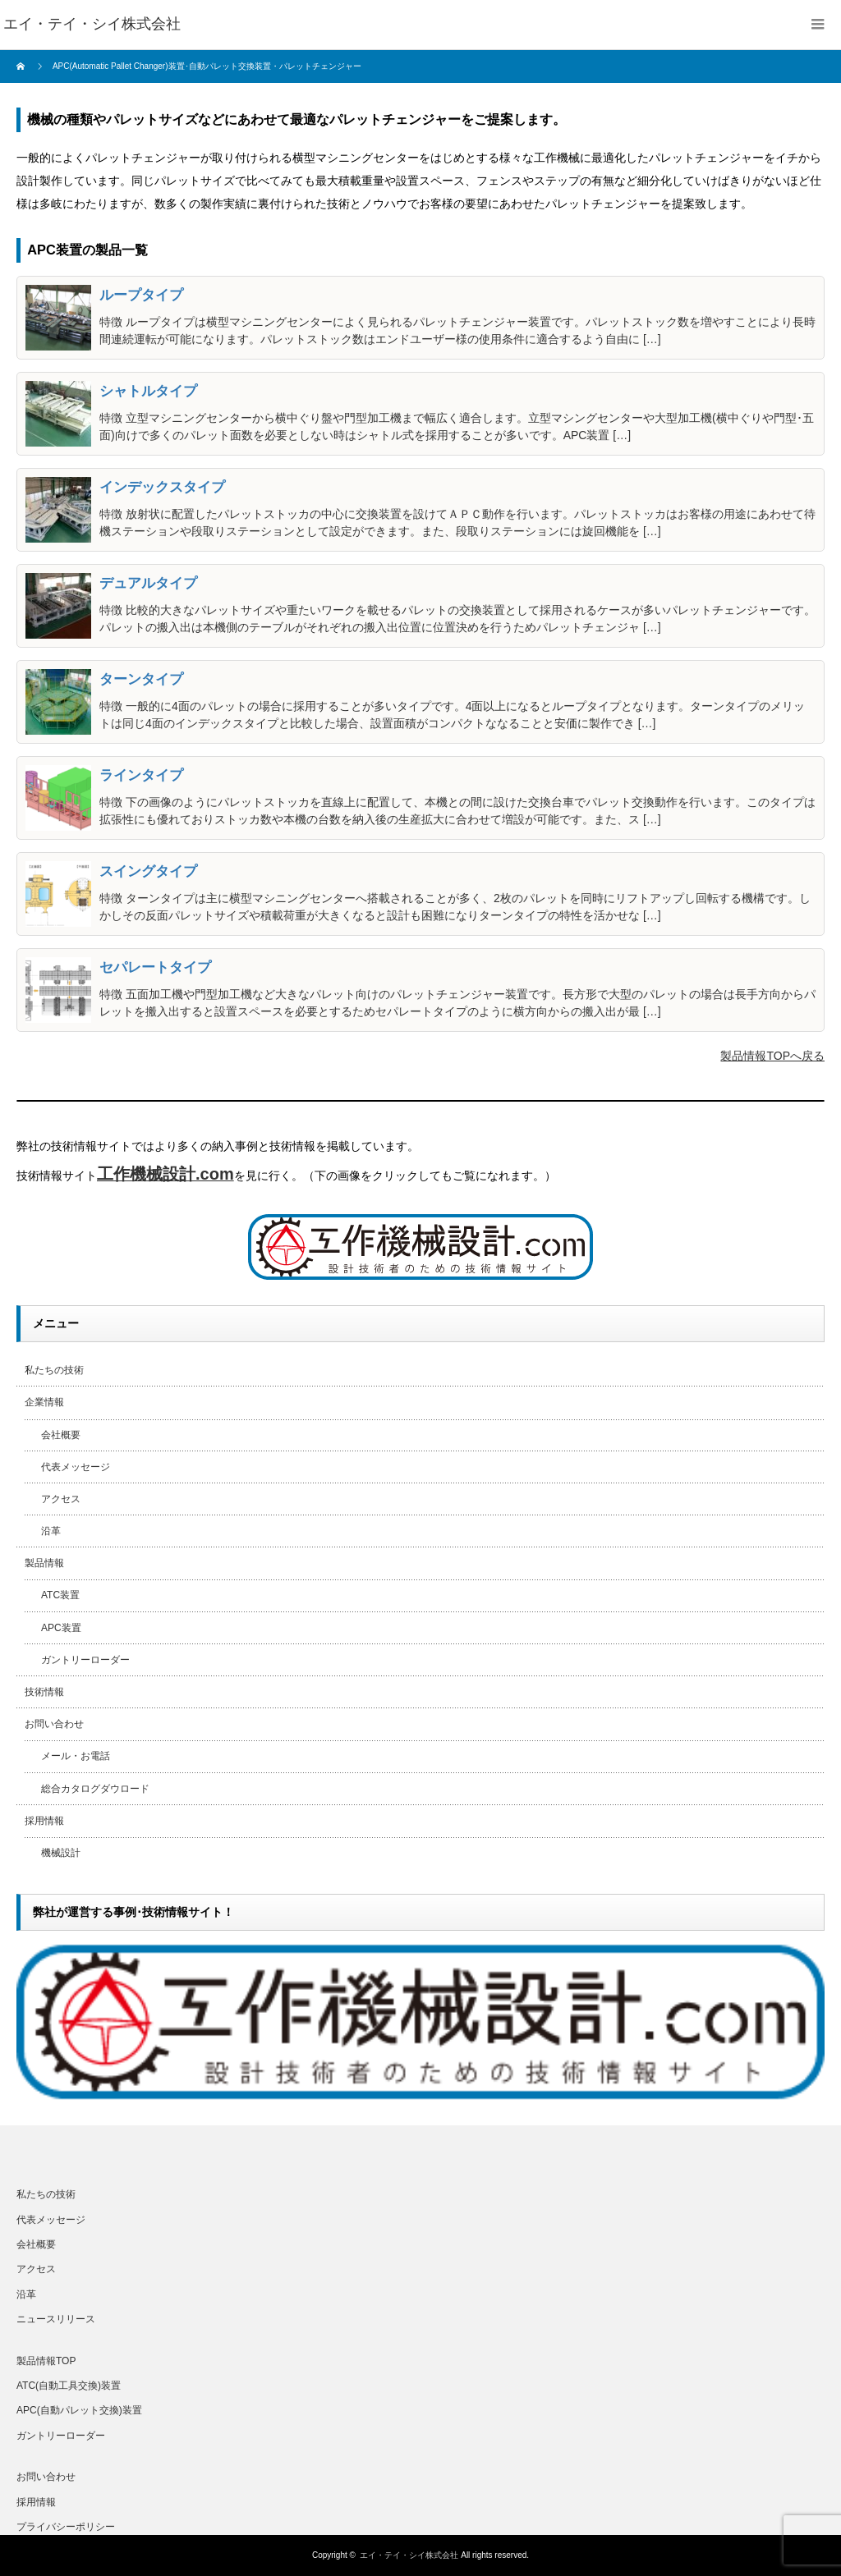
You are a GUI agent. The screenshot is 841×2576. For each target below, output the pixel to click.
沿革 (51, 1531)
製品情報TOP (46, 2361)
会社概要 (60, 1435)
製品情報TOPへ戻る (772, 1055)
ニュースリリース (55, 2319)
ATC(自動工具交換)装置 (68, 2385)
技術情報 (44, 1692)
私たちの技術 (54, 1370)
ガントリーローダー (85, 1660)
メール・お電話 (75, 1756)
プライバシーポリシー (65, 2526)
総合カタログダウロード (95, 1788)
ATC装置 (60, 1595)
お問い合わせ (54, 1724)
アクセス (60, 1499)
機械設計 (60, 1853)
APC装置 (61, 1628)
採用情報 (44, 1821)
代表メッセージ (75, 1467)
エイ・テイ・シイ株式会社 (409, 2555)
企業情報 (44, 1402)
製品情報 (44, 1563)
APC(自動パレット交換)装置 (79, 2410)
